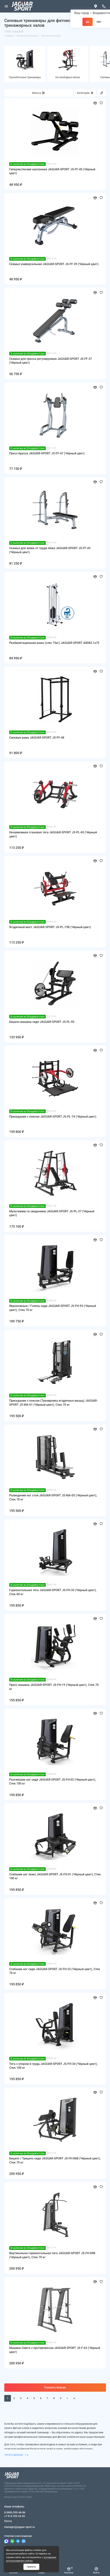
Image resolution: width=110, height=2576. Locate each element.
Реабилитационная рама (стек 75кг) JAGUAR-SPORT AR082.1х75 (54, 643)
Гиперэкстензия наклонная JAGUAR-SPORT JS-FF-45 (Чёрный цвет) (52, 171)
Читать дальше (16, 2454)
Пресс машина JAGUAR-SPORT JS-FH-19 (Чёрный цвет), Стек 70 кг (54, 1687)
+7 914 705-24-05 (14, 2516)
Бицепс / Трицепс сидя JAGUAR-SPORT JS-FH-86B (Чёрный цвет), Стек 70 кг (55, 2160)
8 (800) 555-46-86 (14, 2512)
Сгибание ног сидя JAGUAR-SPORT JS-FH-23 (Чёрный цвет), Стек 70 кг (54, 1971)
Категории (85, 92)
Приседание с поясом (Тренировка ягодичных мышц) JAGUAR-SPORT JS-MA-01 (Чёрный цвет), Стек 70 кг (53, 1402)
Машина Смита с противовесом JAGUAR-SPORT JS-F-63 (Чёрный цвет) (54, 2350)
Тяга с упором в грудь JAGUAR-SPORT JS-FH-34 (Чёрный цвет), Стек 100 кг (53, 2066)
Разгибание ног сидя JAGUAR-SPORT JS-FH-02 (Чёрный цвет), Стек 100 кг (52, 1781)
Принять (31, 2566)
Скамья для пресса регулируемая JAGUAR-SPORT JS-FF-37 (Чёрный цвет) (50, 361)
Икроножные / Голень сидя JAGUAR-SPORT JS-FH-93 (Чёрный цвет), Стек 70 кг (52, 1308)
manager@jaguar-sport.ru (19, 2526)
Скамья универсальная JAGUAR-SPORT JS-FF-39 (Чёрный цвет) (54, 264)
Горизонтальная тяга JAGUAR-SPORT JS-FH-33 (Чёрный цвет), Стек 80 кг (53, 1592)
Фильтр (36, 92)
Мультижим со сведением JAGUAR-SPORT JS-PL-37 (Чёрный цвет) (51, 1213)
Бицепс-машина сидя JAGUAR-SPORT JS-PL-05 (41, 1022)
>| (74, 2398)
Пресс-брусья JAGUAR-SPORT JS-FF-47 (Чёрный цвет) (47, 453)
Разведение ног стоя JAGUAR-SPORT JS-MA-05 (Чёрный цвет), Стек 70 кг (53, 1497)
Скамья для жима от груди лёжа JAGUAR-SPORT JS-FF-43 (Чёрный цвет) (49, 550)
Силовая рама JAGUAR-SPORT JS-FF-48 (36, 737)
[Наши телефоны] (104, 6)
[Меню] (6, 6)
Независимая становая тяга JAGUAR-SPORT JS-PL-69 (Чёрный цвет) (53, 834)
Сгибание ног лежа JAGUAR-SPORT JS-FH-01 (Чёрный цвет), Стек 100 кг (55, 1876)
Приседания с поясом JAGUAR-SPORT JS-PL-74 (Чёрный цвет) (52, 1116)
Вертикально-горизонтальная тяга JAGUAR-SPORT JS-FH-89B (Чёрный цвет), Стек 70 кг (52, 2255)
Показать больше (55, 2387)
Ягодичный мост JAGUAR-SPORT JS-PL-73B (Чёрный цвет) (50, 927)
